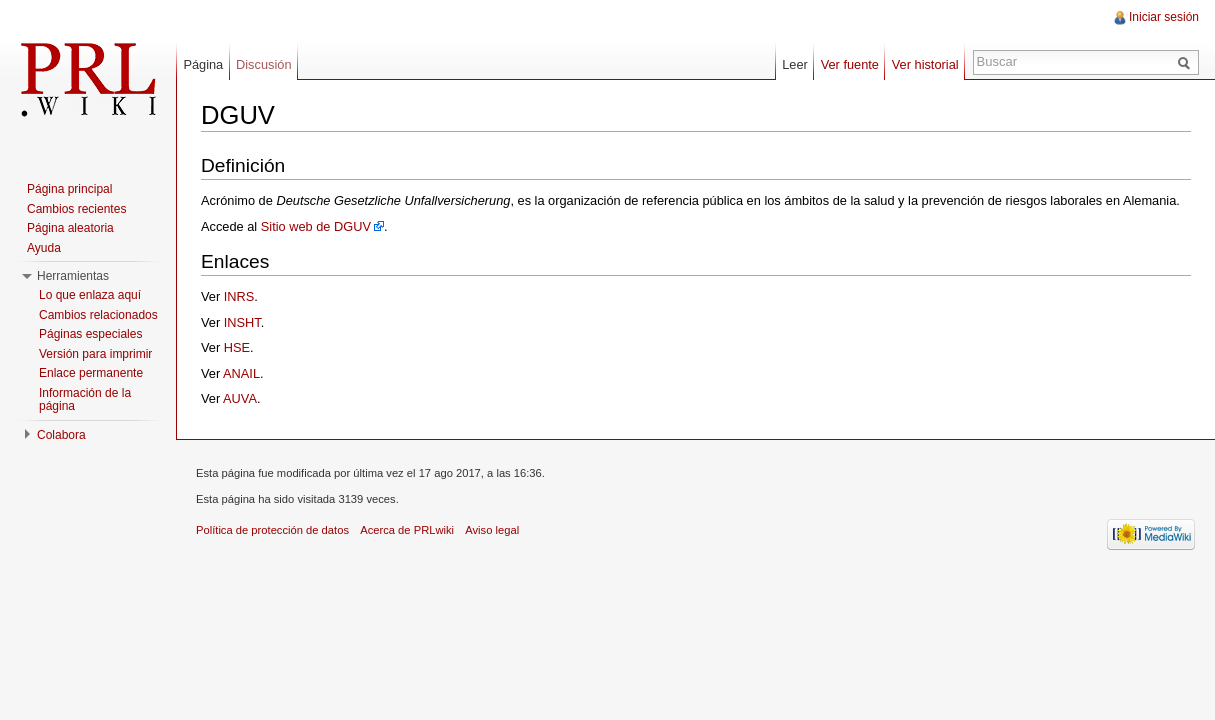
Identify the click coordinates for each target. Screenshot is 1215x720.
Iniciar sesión (1164, 17)
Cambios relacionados (98, 315)
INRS (239, 296)
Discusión (263, 64)
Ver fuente (850, 64)
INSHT (242, 322)
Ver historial (925, 64)
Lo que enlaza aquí (90, 295)
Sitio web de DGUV (316, 226)
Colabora (61, 435)
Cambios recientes (76, 209)
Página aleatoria (70, 228)
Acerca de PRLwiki (407, 530)
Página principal (69, 189)
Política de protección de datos (272, 530)
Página (203, 64)
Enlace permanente (91, 373)
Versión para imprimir (95, 354)
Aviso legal (492, 530)
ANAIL (241, 373)
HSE (237, 347)
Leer (795, 64)
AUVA (240, 398)
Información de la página (85, 400)
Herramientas (73, 276)
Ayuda (44, 248)
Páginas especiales (90, 334)
